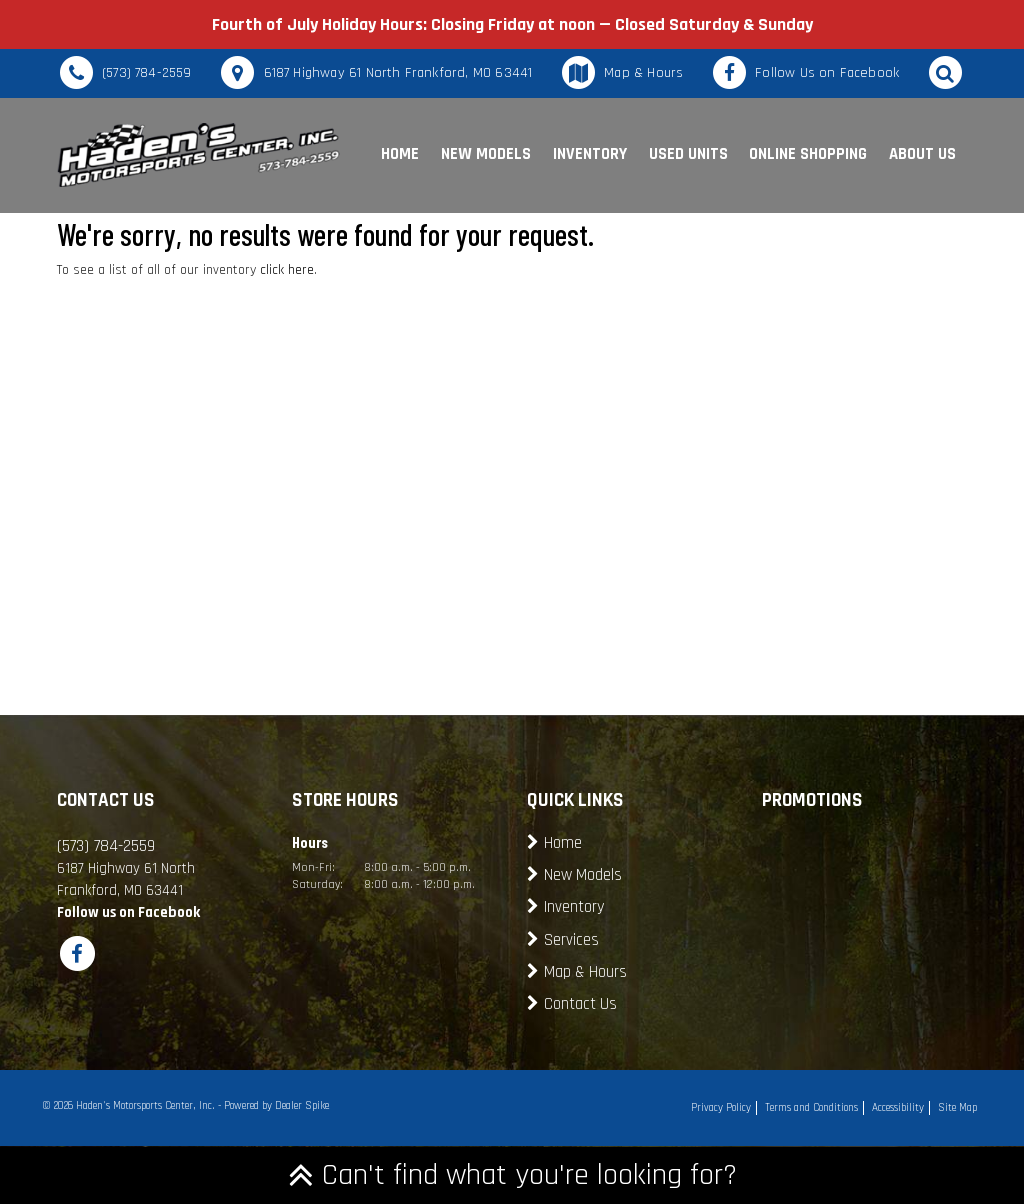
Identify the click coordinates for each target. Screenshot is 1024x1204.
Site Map (957, 1108)
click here (287, 270)
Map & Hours (643, 73)
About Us (922, 154)
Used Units (688, 154)
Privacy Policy (721, 1108)
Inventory (590, 154)
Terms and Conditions (811, 1108)
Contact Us (580, 1004)
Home (400, 154)
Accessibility (898, 1108)
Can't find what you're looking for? (512, 1175)
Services (571, 940)
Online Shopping (808, 154)
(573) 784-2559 (147, 73)
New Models (486, 154)
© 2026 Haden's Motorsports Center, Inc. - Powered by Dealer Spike (185, 1106)
